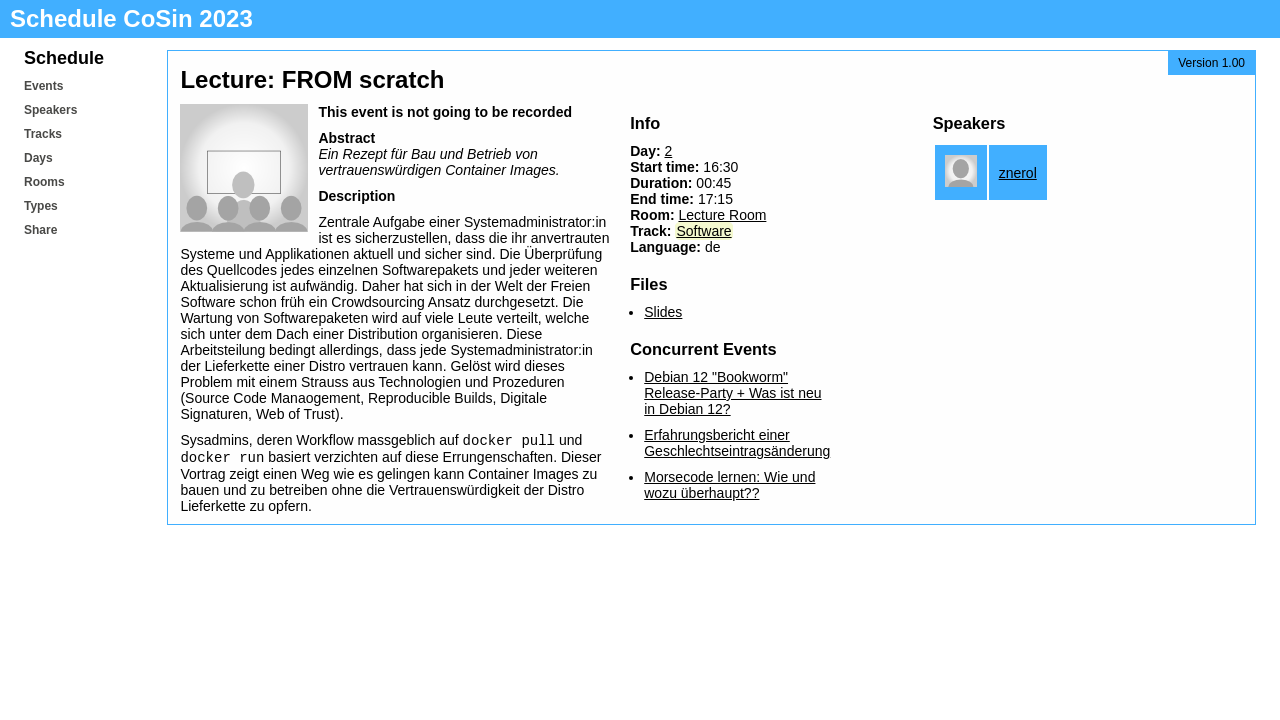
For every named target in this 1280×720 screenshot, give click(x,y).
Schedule (64, 58)
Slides (663, 312)
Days (38, 158)
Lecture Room (722, 215)
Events (43, 86)
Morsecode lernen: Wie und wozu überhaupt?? (729, 485)
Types (41, 206)
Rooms (44, 182)
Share (40, 230)
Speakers (50, 110)
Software (703, 231)
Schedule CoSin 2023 (131, 18)
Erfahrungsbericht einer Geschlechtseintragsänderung (737, 443)
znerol (1018, 173)
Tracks (43, 134)
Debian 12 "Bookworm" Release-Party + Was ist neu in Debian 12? (732, 393)
